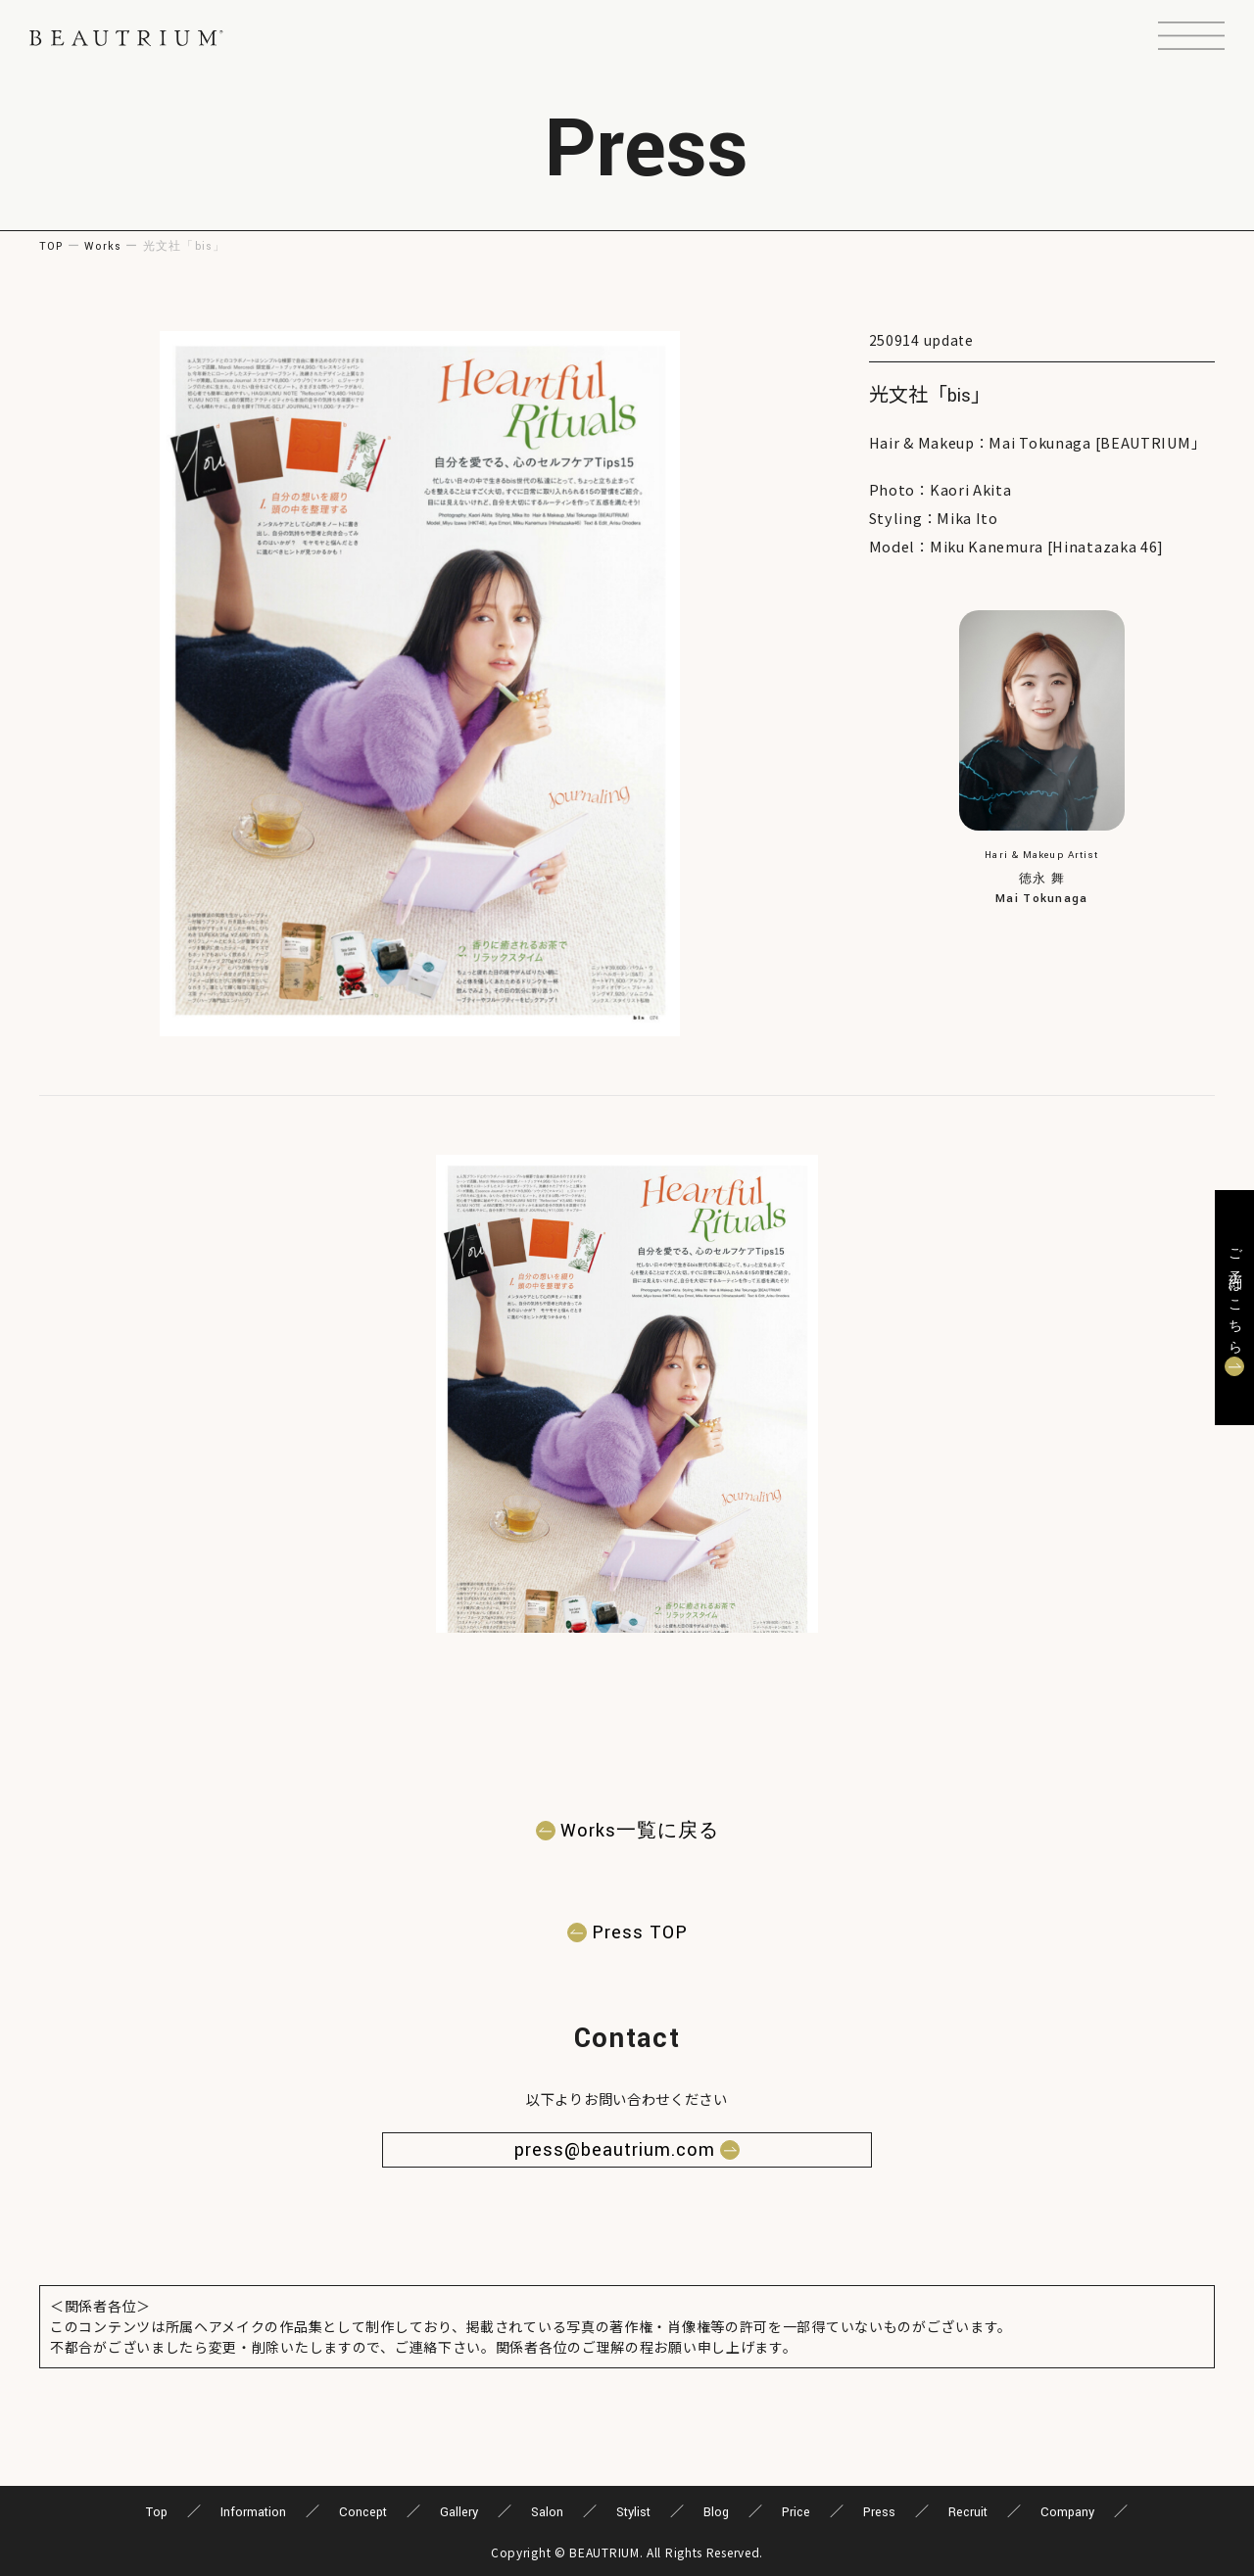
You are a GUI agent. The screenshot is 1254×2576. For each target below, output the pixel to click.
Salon (547, 2512)
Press (879, 2512)
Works (102, 246)
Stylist (633, 2512)
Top (157, 2512)
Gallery (459, 2512)
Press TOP (640, 1932)
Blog (716, 2512)
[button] (1191, 38)
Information (253, 2512)
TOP (51, 246)
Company (1067, 2512)
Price (796, 2512)
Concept (363, 2512)
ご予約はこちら (1234, 1295)
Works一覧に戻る (639, 1830)
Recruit (968, 2512)
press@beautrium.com (614, 2150)
